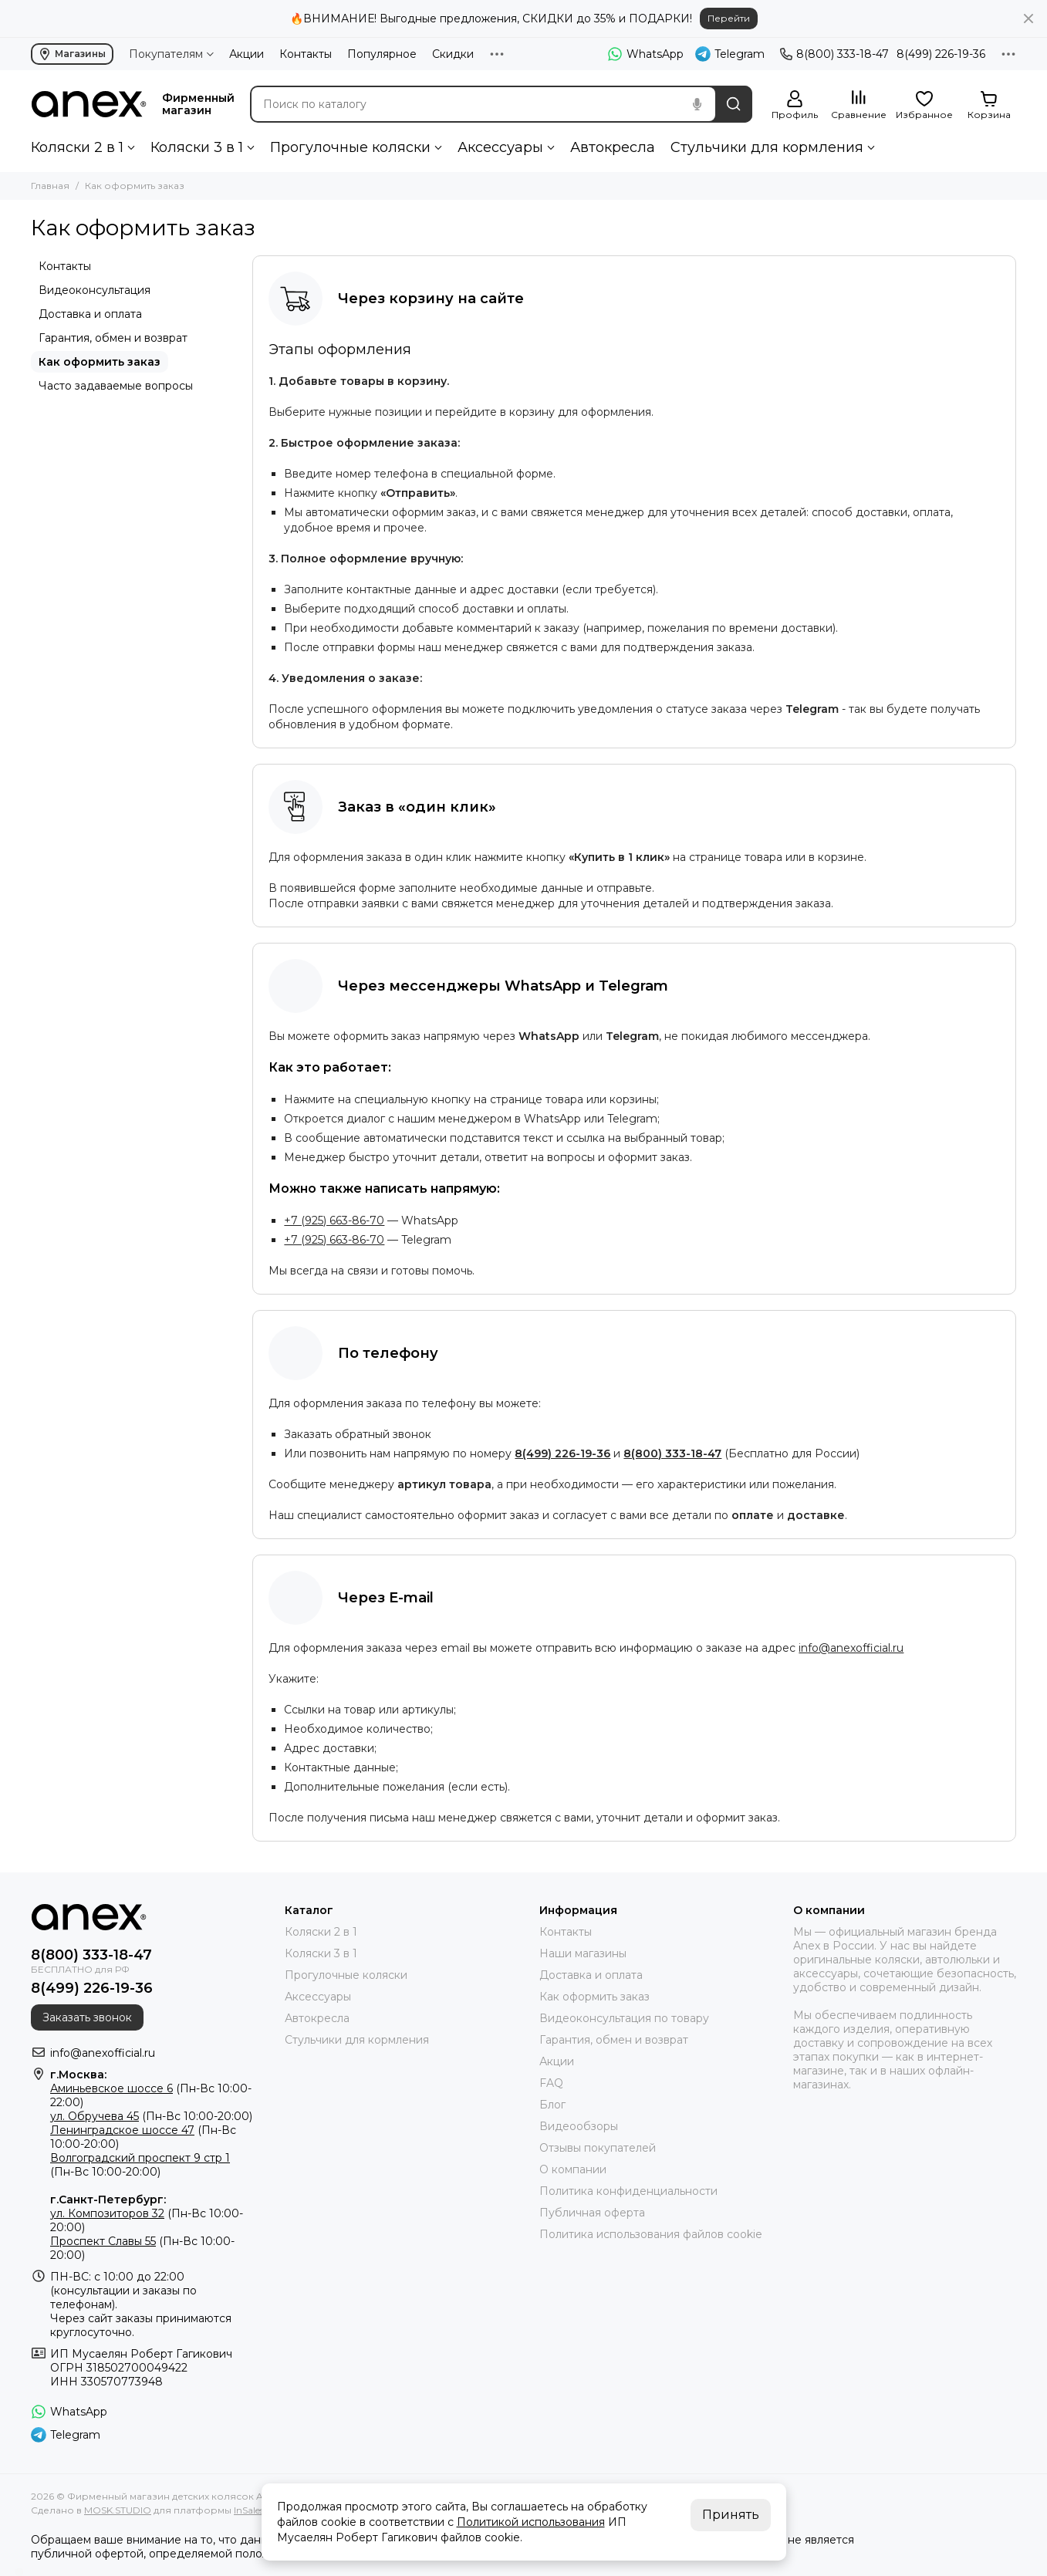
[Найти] (733, 104)
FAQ (551, 2083)
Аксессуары (500, 147)
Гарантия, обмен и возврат (113, 338)
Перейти (729, 18)
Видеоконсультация (94, 290)
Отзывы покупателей (597, 2148)
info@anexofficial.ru (851, 1648)
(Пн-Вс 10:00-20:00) (151, 2116)
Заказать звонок (87, 2017)
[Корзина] (989, 105)
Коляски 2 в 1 (77, 147)
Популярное (382, 54)
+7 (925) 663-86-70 (334, 1220)
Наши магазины (583, 1953)
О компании (572, 2169)
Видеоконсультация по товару (624, 2018)
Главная (50, 185)
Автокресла (612, 147)
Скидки (453, 54)
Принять (730, 2514)
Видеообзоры (578, 2126)
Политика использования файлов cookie (650, 2234)
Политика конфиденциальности (628, 2191)
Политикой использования (531, 2522)
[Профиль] (795, 105)
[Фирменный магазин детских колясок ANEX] (89, 104)
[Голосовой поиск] (697, 104)
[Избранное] (924, 105)
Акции (246, 54)
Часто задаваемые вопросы (116, 386)
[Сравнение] (859, 105)
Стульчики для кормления (766, 147)
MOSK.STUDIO (117, 2510)
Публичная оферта (592, 2213)
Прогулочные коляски (350, 147)
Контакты (305, 54)
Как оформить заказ (99, 362)
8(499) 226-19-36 (941, 54)
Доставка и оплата (90, 314)
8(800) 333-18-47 (834, 54)
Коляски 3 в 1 (196, 147)
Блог (552, 2105)
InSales (249, 2510)
